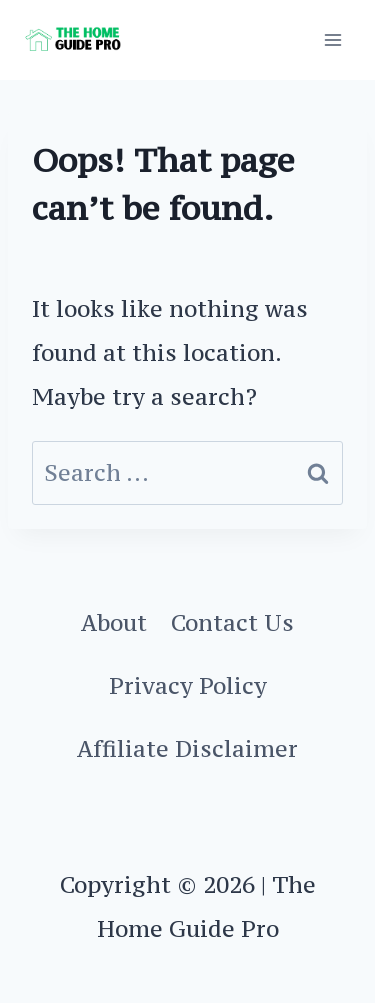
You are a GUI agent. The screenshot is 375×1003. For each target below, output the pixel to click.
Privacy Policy (188, 685)
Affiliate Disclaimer (187, 748)
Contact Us (232, 622)
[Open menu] (332, 39)
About (114, 622)
